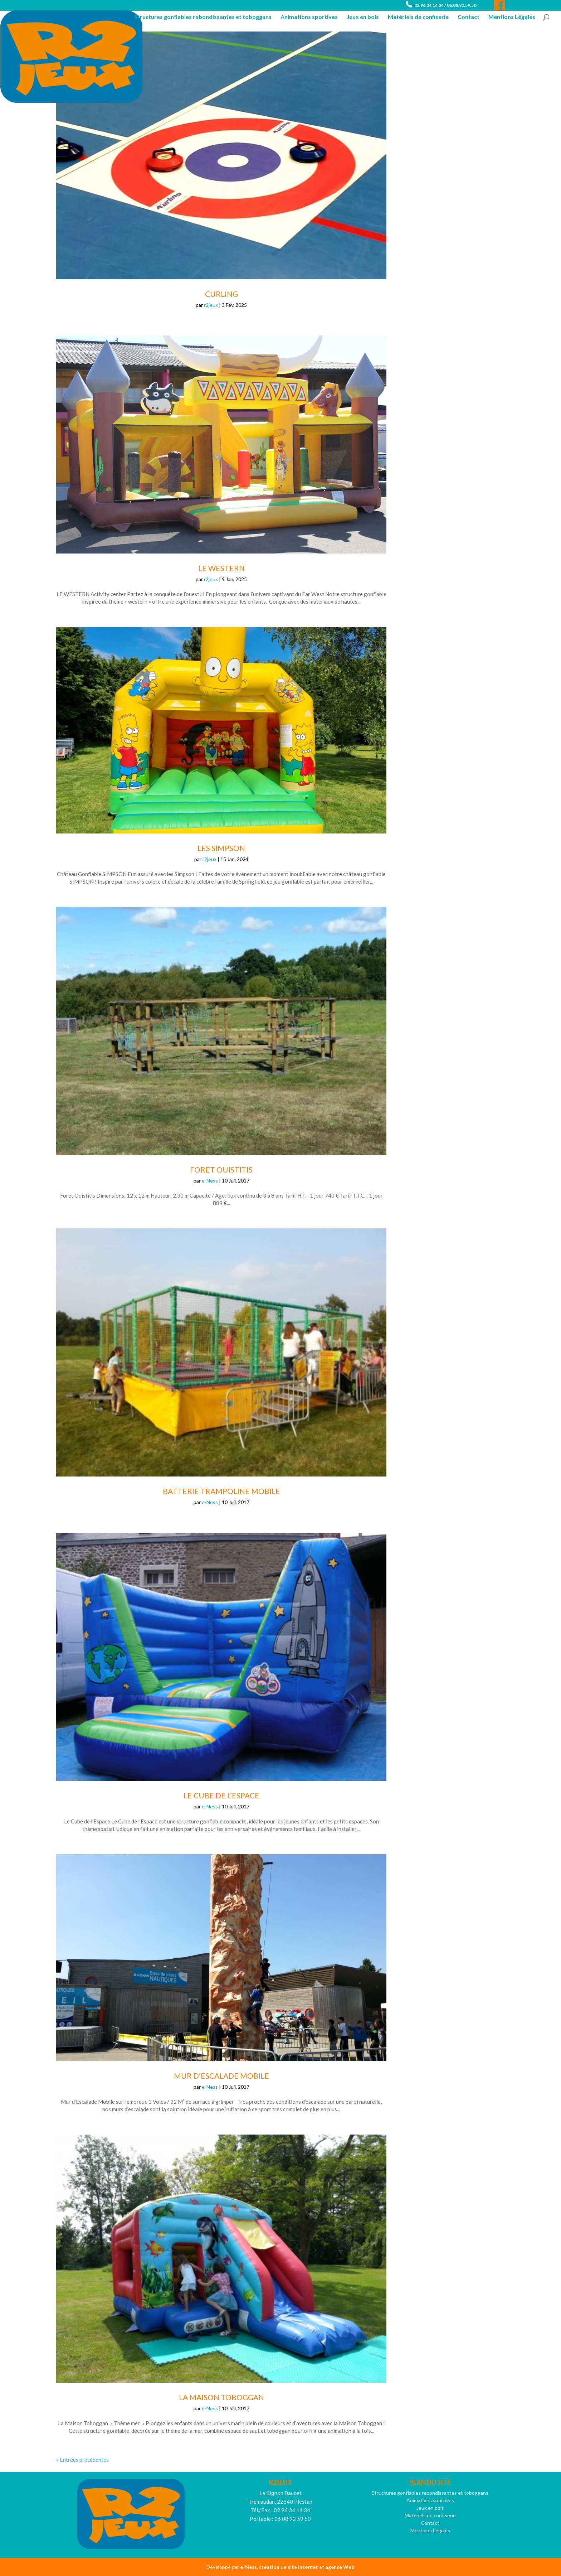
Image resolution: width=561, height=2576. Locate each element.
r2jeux (211, 305)
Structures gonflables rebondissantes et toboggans (203, 17)
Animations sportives (309, 17)
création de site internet (288, 2567)
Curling (221, 293)
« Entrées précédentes (82, 2459)
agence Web (339, 2567)
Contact (468, 17)
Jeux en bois (363, 17)
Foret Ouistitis (221, 1169)
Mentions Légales (511, 17)
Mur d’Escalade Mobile (221, 2075)
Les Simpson (221, 848)
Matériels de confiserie (418, 17)
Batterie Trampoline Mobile (221, 1491)
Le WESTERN (221, 568)
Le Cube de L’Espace (221, 1795)
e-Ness (210, 1181)
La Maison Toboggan (221, 2397)
